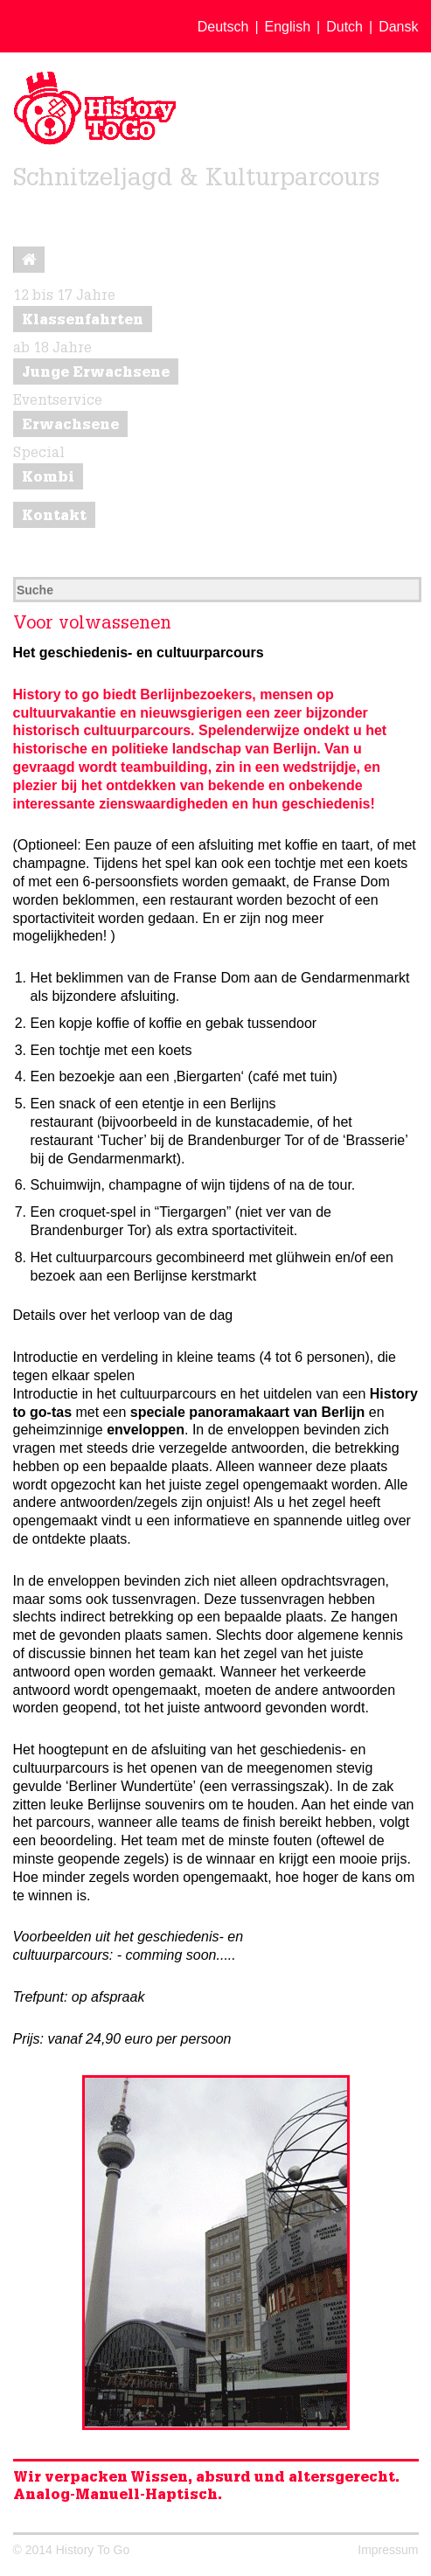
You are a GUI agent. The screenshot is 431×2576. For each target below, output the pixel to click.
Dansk (398, 26)
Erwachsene (70, 427)
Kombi (48, 479)
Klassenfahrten (82, 322)
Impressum (388, 2550)
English (287, 26)
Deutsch (223, 26)
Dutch (344, 26)
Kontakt (54, 517)
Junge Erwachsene (96, 374)
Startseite (29, 263)
